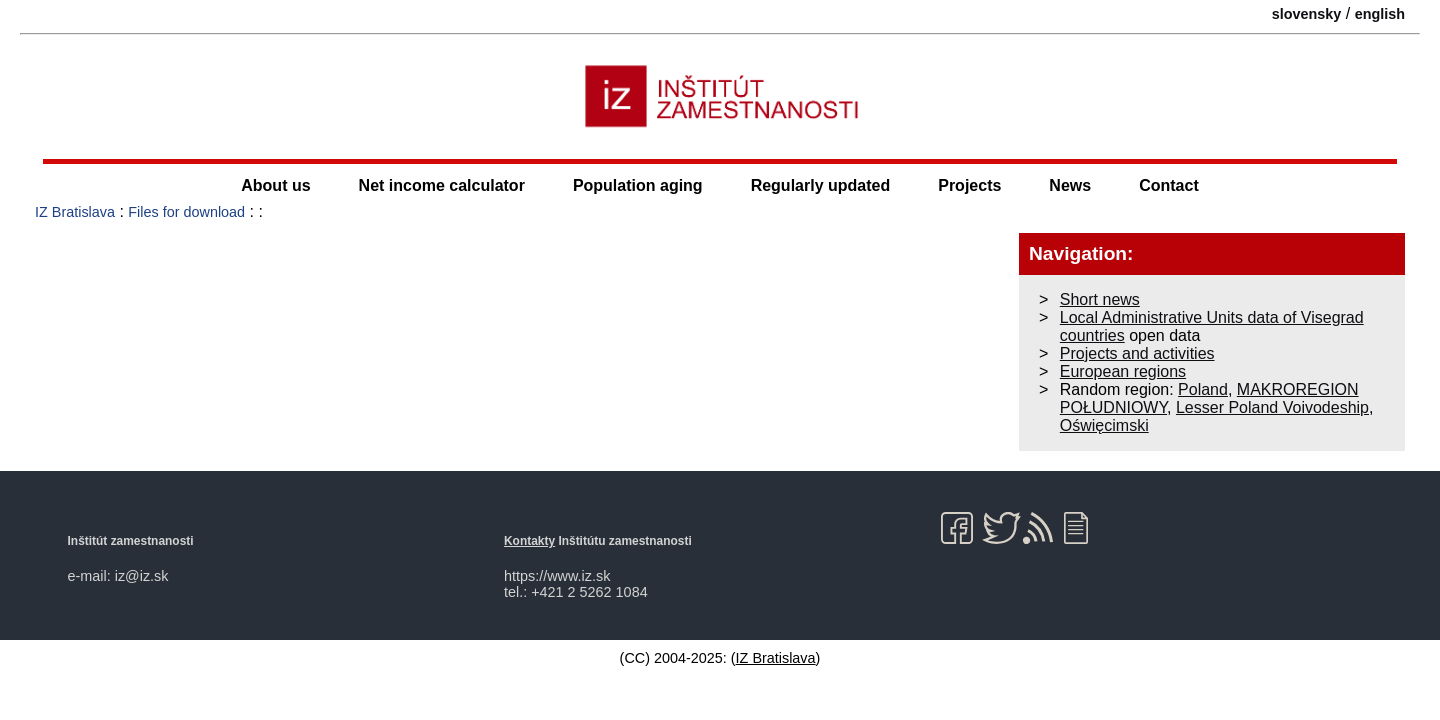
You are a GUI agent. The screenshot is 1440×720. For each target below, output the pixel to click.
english (1380, 14)
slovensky (1307, 14)
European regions (1123, 371)
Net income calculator (442, 185)
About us (275, 185)
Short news (1100, 299)
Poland (1203, 389)
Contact (1169, 185)
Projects (969, 185)
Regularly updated (821, 185)
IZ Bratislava (75, 212)
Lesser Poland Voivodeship (1272, 407)
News (1070, 185)
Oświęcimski (1104, 425)
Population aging (638, 185)
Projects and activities (1137, 353)
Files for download (186, 212)
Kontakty (529, 541)
